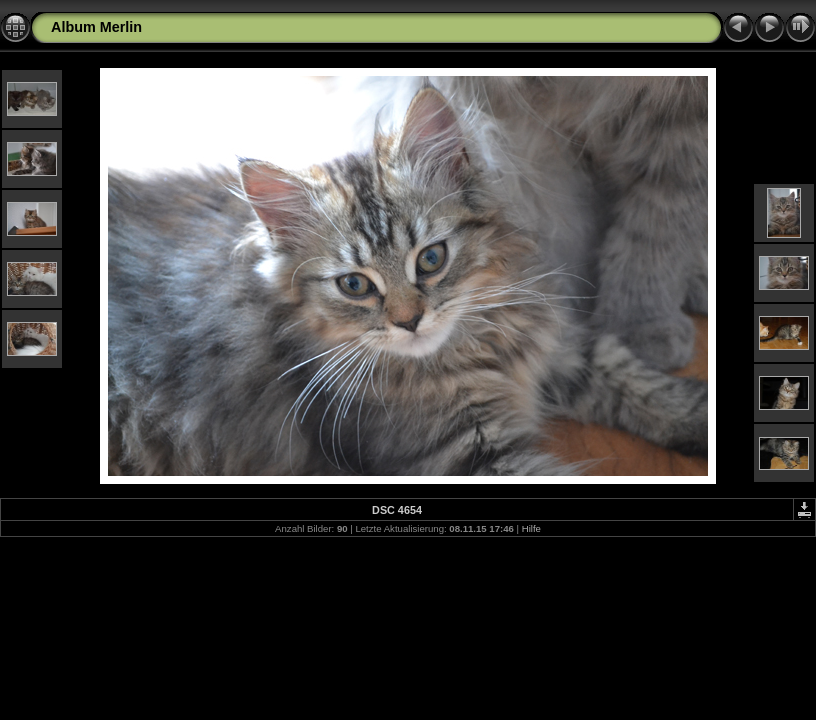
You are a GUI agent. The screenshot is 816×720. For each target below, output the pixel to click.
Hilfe (531, 528)
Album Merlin (96, 27)
